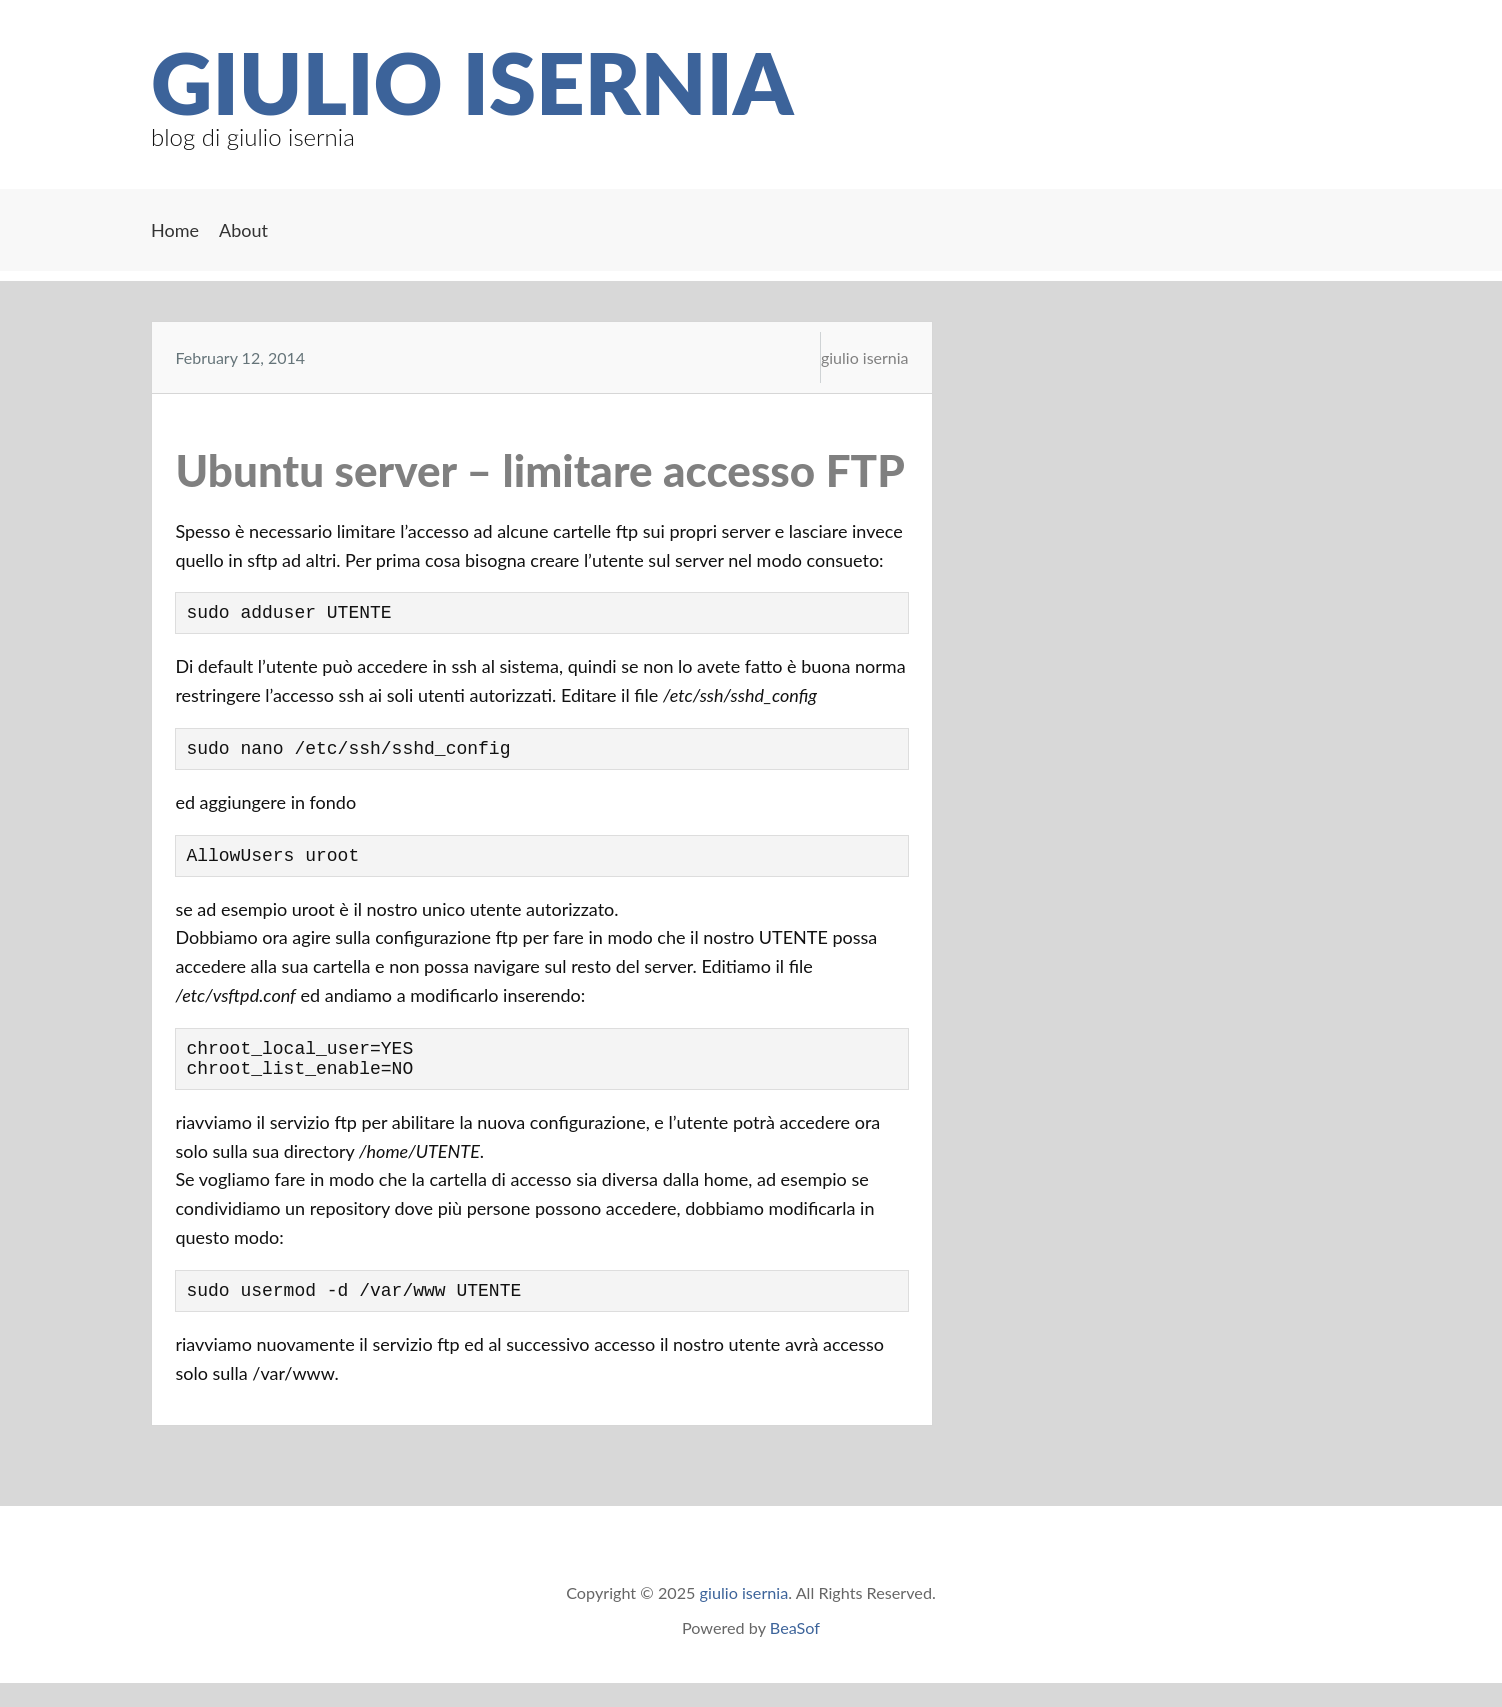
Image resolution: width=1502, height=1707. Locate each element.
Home (175, 230)
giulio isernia (472, 82)
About (243, 230)
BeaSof (795, 1651)
